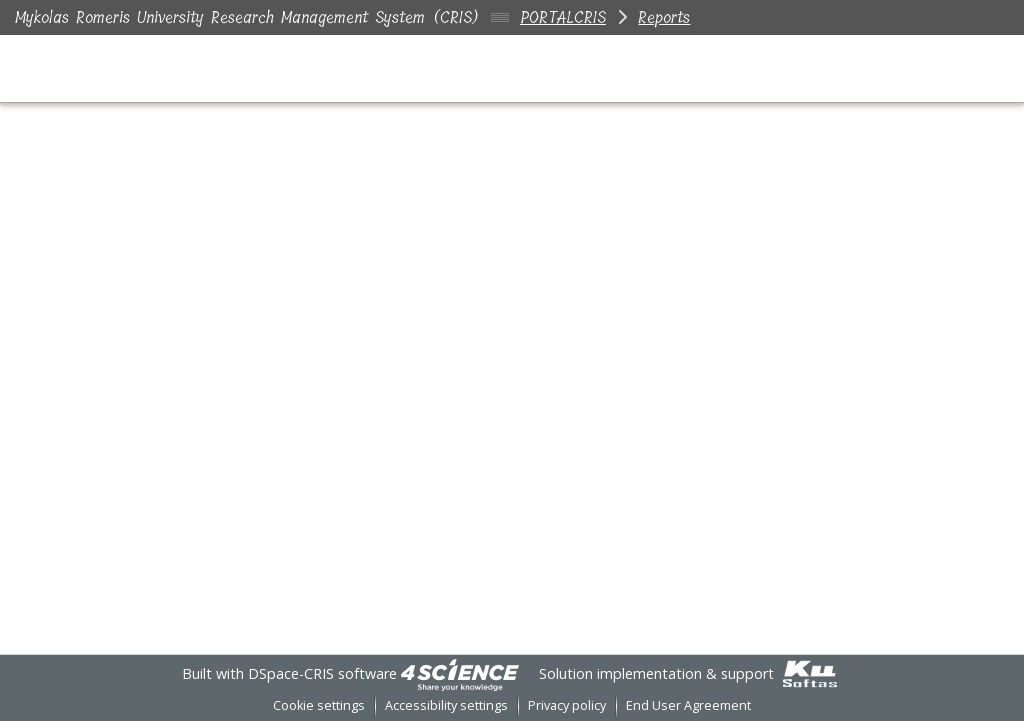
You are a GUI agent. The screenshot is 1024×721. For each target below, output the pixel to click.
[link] (460, 673)
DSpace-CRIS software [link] (322, 673)
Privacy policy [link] (567, 705)
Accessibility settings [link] (446, 705)
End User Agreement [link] (688, 705)
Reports (664, 17)
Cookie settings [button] (319, 705)
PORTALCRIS (563, 17)
